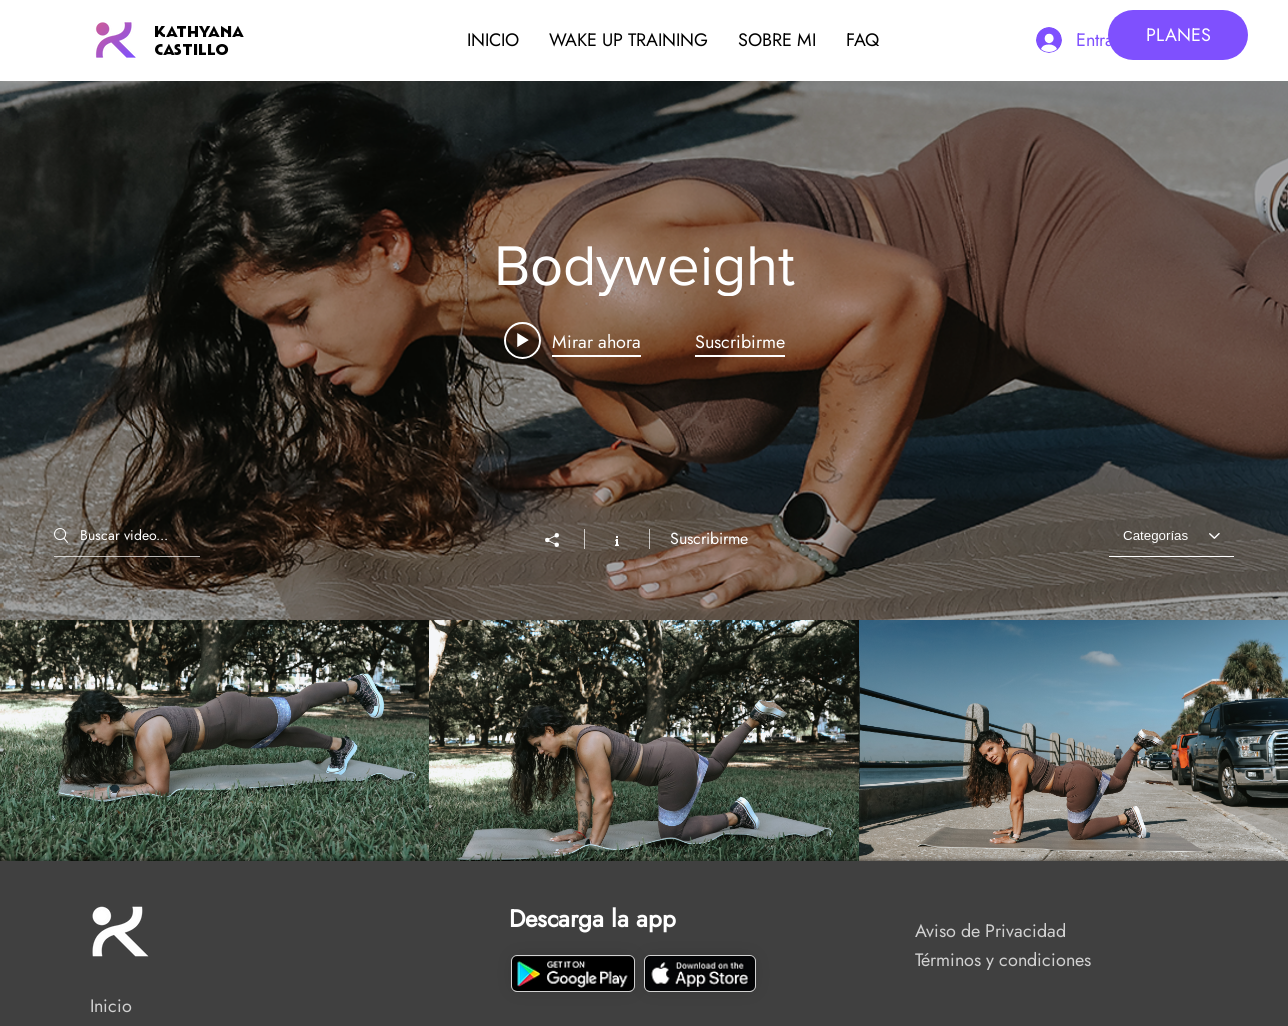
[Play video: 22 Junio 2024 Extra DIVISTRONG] (572, 340)
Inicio (111, 1006)
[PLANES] (1178, 35)
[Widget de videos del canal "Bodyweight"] (644, 471)
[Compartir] (562, 539)
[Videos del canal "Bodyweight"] (644, 740)
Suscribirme (709, 538)
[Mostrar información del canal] (616, 538)
